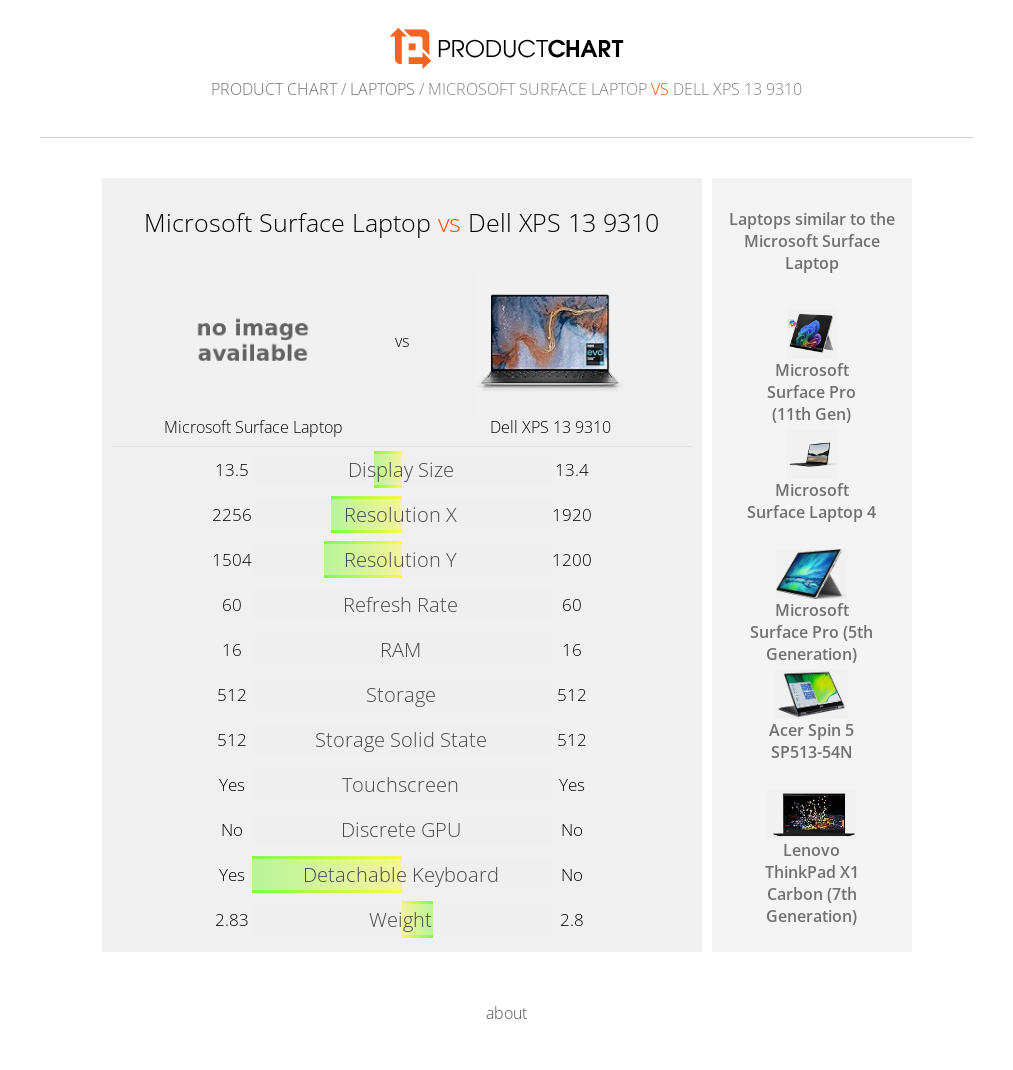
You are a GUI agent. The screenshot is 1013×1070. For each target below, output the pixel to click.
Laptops (382, 89)
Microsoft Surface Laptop (253, 427)
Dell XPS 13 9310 (550, 427)
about (506, 1013)
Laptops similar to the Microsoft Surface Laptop (812, 241)
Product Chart (274, 89)
